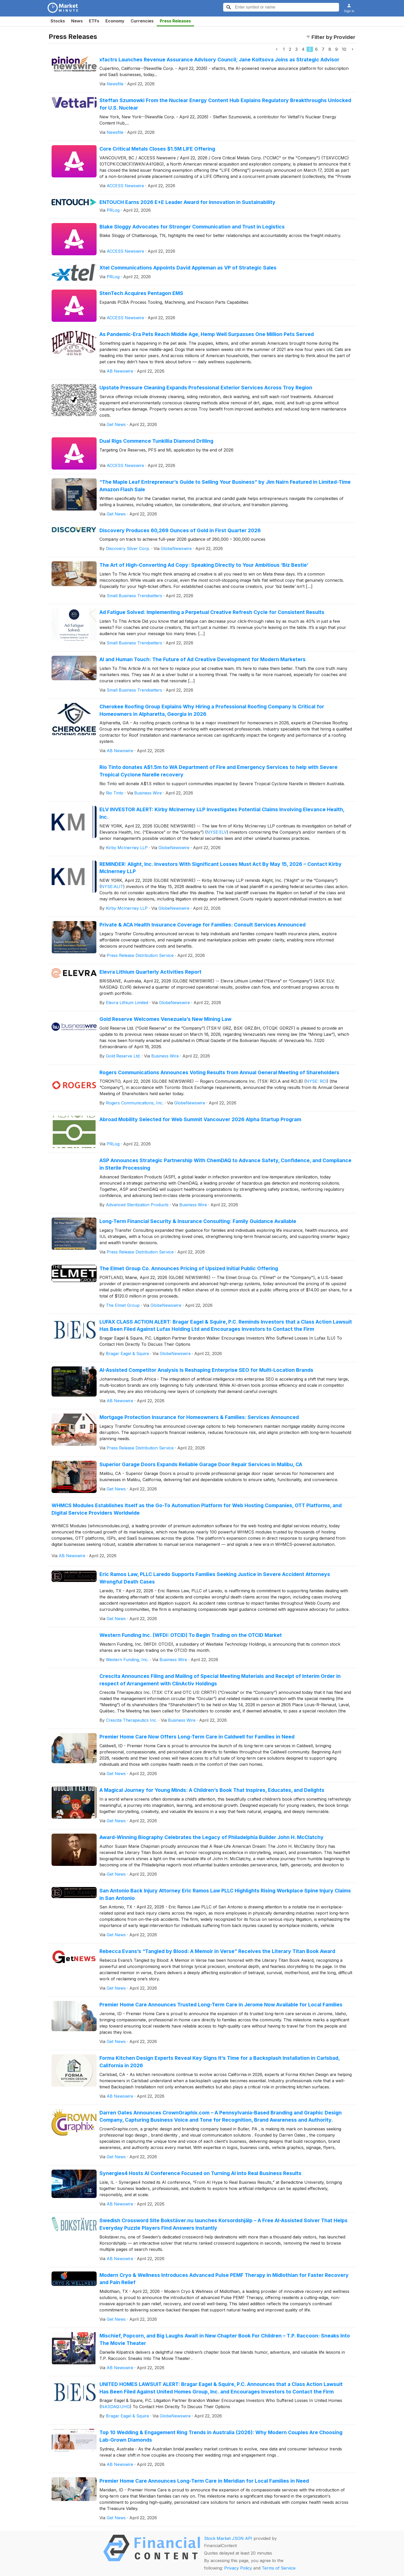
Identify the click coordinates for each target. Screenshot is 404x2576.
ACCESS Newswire (125, 185)
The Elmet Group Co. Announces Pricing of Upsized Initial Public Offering (188, 1268)
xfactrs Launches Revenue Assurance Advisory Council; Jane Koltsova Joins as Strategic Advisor (219, 59)
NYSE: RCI (316, 1081)
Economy (114, 20)
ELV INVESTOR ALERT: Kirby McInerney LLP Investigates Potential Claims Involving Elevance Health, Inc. (221, 813)
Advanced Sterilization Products (137, 1204)
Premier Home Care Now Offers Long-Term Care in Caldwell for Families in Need (196, 1737)
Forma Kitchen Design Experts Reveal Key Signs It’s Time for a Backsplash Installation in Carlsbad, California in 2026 (219, 2062)
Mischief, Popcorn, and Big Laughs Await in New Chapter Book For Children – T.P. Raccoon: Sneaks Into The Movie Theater (224, 2339)
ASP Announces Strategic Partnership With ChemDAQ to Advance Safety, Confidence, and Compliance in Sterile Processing (225, 1164)
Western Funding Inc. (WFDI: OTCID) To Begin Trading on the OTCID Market (190, 1635)
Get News (116, 424)
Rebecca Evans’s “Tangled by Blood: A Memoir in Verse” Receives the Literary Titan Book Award (217, 1951)
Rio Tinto (114, 792)
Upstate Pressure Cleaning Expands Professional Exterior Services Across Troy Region (205, 387)
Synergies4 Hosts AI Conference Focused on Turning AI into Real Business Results (200, 2173)
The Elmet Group (123, 1305)
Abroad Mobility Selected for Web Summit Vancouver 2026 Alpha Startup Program (200, 1119)
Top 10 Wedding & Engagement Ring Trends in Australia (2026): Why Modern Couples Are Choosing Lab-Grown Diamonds (220, 2436)
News (77, 20)
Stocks (57, 20)
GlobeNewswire (176, 548)
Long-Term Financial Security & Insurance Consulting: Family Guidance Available (197, 1221)
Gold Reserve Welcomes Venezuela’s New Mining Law (165, 1019)
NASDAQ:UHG (115, 2406)
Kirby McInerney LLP (127, 847)
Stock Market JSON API (228, 2538)
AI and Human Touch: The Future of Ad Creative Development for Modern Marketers (202, 659)
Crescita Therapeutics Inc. (131, 1720)
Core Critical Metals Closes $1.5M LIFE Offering (157, 149)
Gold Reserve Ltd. (123, 1056)
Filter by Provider (330, 37)
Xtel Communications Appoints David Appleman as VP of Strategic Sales (187, 268)
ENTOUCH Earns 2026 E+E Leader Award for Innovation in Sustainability (187, 202)
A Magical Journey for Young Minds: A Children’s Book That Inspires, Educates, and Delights (211, 1790)
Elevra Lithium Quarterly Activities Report (150, 972)
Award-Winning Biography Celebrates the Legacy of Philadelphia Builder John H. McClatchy (211, 1837)
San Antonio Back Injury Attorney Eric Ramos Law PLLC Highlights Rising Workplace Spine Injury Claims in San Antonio (225, 1894)
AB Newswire (120, 371)
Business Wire (148, 792)
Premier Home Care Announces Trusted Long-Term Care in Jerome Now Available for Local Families (220, 2004)
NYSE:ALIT (112, 886)
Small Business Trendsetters (134, 595)
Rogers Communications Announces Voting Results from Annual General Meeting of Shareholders (219, 1072)
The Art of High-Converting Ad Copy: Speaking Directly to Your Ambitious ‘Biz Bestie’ (203, 565)
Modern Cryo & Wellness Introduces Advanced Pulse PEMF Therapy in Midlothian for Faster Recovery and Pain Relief (224, 2279)
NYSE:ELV (217, 832)
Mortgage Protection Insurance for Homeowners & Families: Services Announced (199, 1417)
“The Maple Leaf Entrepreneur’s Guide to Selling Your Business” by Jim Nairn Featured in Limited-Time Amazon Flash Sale (225, 486)
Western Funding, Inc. (127, 1659)
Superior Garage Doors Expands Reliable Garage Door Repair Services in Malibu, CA (200, 1464)
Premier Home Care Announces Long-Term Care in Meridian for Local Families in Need (204, 2481)
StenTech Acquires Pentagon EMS (141, 293)
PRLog (113, 210)
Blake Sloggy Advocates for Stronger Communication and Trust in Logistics (192, 227)
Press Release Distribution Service (140, 955)
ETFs (94, 20)
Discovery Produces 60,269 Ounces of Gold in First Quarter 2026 (180, 530)
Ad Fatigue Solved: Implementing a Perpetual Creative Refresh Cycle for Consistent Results (211, 612)
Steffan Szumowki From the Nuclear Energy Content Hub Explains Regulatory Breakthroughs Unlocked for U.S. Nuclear (225, 104)
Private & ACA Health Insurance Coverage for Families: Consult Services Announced (202, 925)
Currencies (142, 20)
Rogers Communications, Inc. (134, 1102)
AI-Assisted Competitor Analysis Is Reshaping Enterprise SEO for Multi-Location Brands (206, 1370)
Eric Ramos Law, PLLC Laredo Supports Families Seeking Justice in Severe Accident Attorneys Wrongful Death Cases (214, 1578)
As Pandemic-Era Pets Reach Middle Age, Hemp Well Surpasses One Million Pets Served (206, 334)
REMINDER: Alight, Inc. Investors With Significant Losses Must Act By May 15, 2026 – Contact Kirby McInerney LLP (220, 868)
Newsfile (115, 83)
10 (344, 49)
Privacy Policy (238, 2568)
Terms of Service (279, 2568)
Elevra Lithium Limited (127, 1002)
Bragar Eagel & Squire (127, 1353)
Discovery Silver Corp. (128, 548)
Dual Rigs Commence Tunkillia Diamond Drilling (156, 441)
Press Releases (175, 20)
